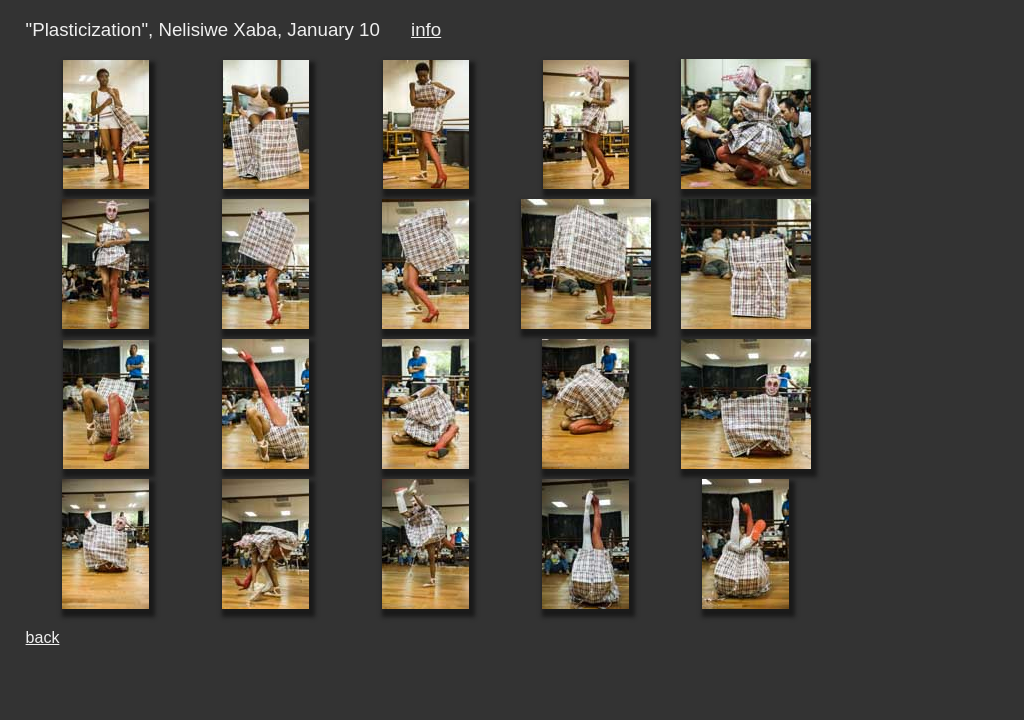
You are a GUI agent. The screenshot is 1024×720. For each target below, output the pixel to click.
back (43, 637)
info (426, 29)
